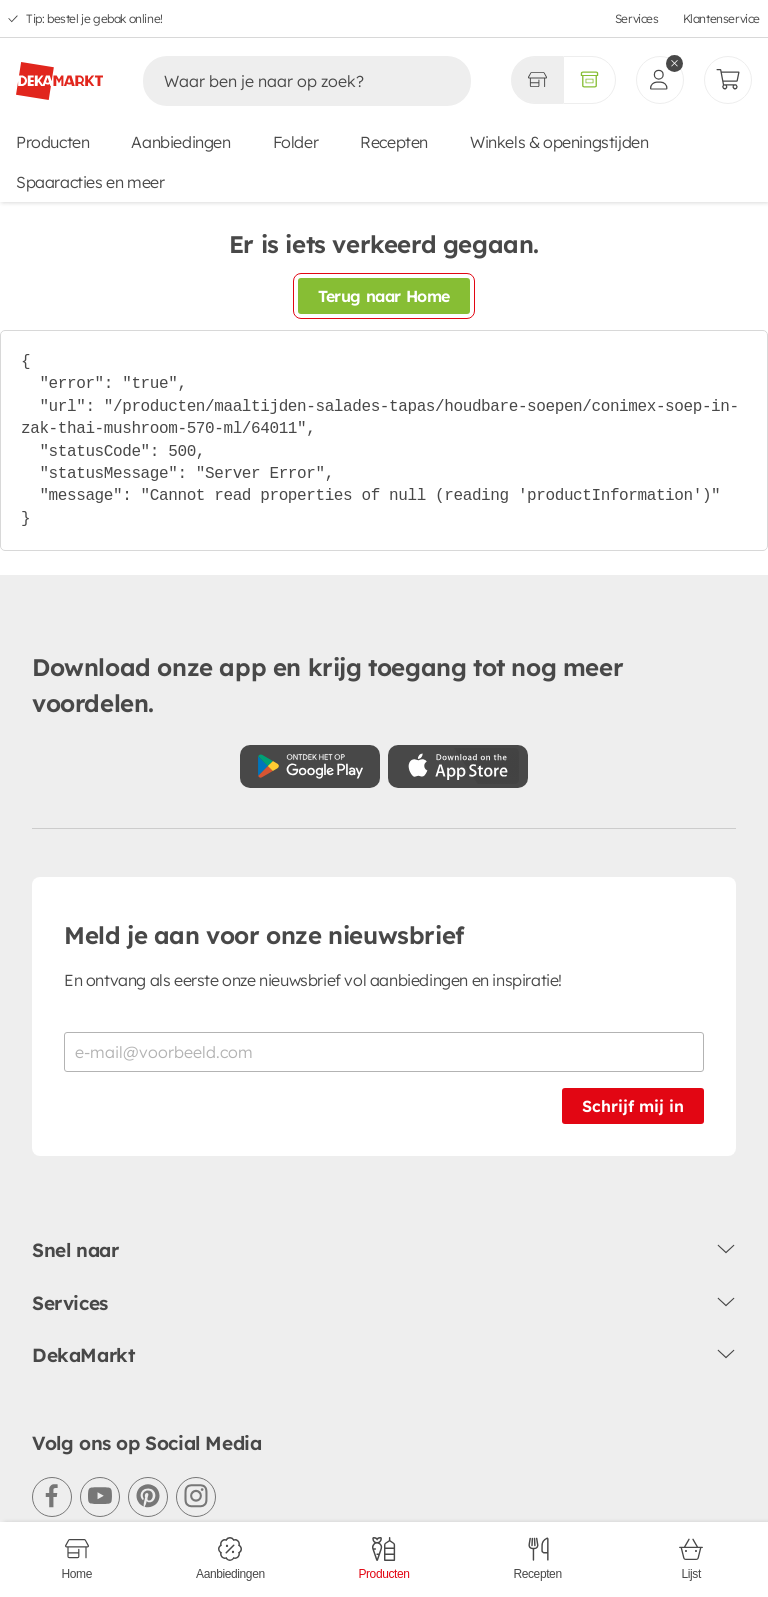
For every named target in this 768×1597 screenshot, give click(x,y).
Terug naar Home (384, 296)
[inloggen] (660, 80)
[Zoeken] (286, 81)
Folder (296, 142)
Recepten (394, 142)
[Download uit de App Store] (458, 766)
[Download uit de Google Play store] (310, 766)
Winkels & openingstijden (559, 142)
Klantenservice (721, 18)
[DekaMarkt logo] (59, 73)
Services (637, 18)
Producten (52, 142)
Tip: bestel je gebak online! (94, 18)
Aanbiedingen (180, 142)
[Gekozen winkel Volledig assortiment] (537, 80)
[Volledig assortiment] (589, 80)
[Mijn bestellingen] (728, 80)
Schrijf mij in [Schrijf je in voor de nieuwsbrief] (633, 1106)
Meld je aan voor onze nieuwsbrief (264, 935)
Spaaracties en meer (90, 182)
